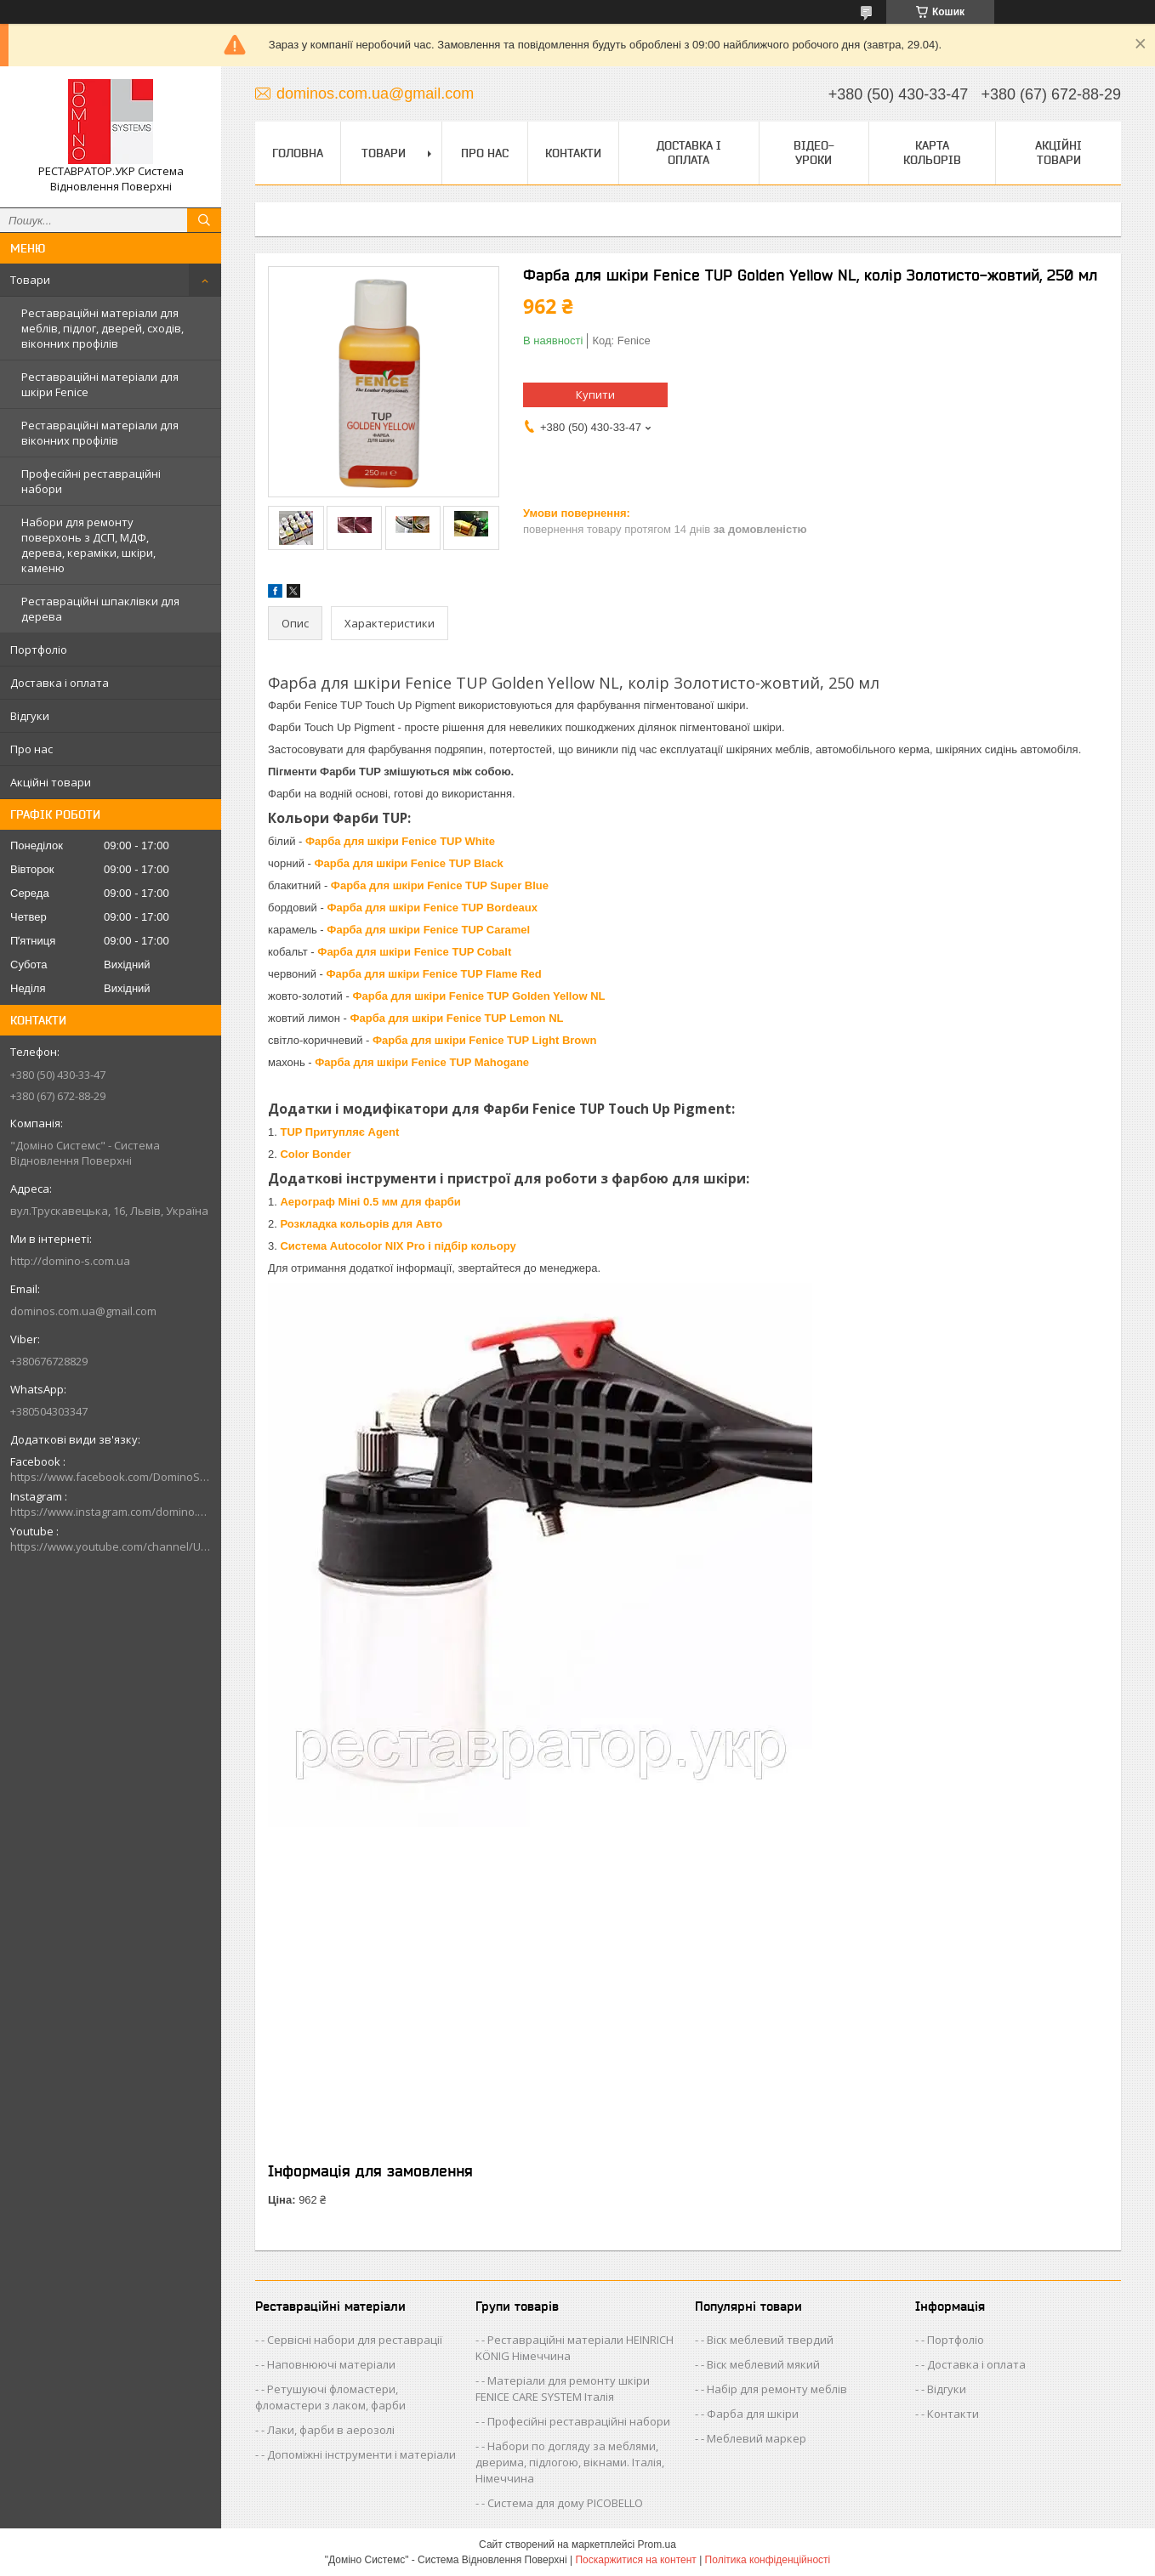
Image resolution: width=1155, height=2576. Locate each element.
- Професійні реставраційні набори (575, 2421)
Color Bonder (315, 1154)
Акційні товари (50, 782)
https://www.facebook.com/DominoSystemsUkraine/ (110, 1476)
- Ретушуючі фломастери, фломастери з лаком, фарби (330, 2397)
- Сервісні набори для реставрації (351, 2339)
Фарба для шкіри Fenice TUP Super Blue (440, 885)
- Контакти (950, 2413)
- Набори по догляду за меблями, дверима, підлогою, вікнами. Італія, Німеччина (569, 2462)
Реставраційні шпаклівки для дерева (100, 608)
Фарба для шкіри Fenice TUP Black (409, 863)
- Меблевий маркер (753, 2438)
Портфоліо (38, 649)
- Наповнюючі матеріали (328, 2364)
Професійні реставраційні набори (91, 481)
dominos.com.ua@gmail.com (83, 1311)
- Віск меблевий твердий (767, 2339)
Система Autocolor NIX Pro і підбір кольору (397, 1246)
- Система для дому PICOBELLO (562, 2503)
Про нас (31, 749)
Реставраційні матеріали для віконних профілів (100, 432)
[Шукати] (204, 220)
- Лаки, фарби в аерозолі (328, 2429)
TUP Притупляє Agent (339, 1132)
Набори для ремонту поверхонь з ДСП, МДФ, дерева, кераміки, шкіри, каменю (88, 545)
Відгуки (29, 715)
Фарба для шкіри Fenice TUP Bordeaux (432, 907)
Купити (595, 394)
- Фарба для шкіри (750, 2413)
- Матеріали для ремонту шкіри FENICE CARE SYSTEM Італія (562, 2388)
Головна (297, 153)
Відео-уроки (814, 153)
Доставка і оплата (59, 682)
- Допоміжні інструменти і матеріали (358, 2454)
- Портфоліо (952, 2339)
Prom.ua (657, 2544)
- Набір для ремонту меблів (774, 2389)
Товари (30, 279)
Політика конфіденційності (768, 2560)
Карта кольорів (932, 153)
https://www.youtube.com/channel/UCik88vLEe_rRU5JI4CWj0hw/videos (110, 1546)
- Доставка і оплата (973, 2364)
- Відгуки (943, 2389)
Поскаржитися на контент (635, 2560)
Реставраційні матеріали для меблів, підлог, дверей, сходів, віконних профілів (102, 328)
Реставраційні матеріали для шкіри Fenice (100, 384)
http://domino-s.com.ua (70, 1260)
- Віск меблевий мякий (760, 2364)
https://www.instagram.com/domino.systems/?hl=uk (110, 1511)
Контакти (573, 153)
